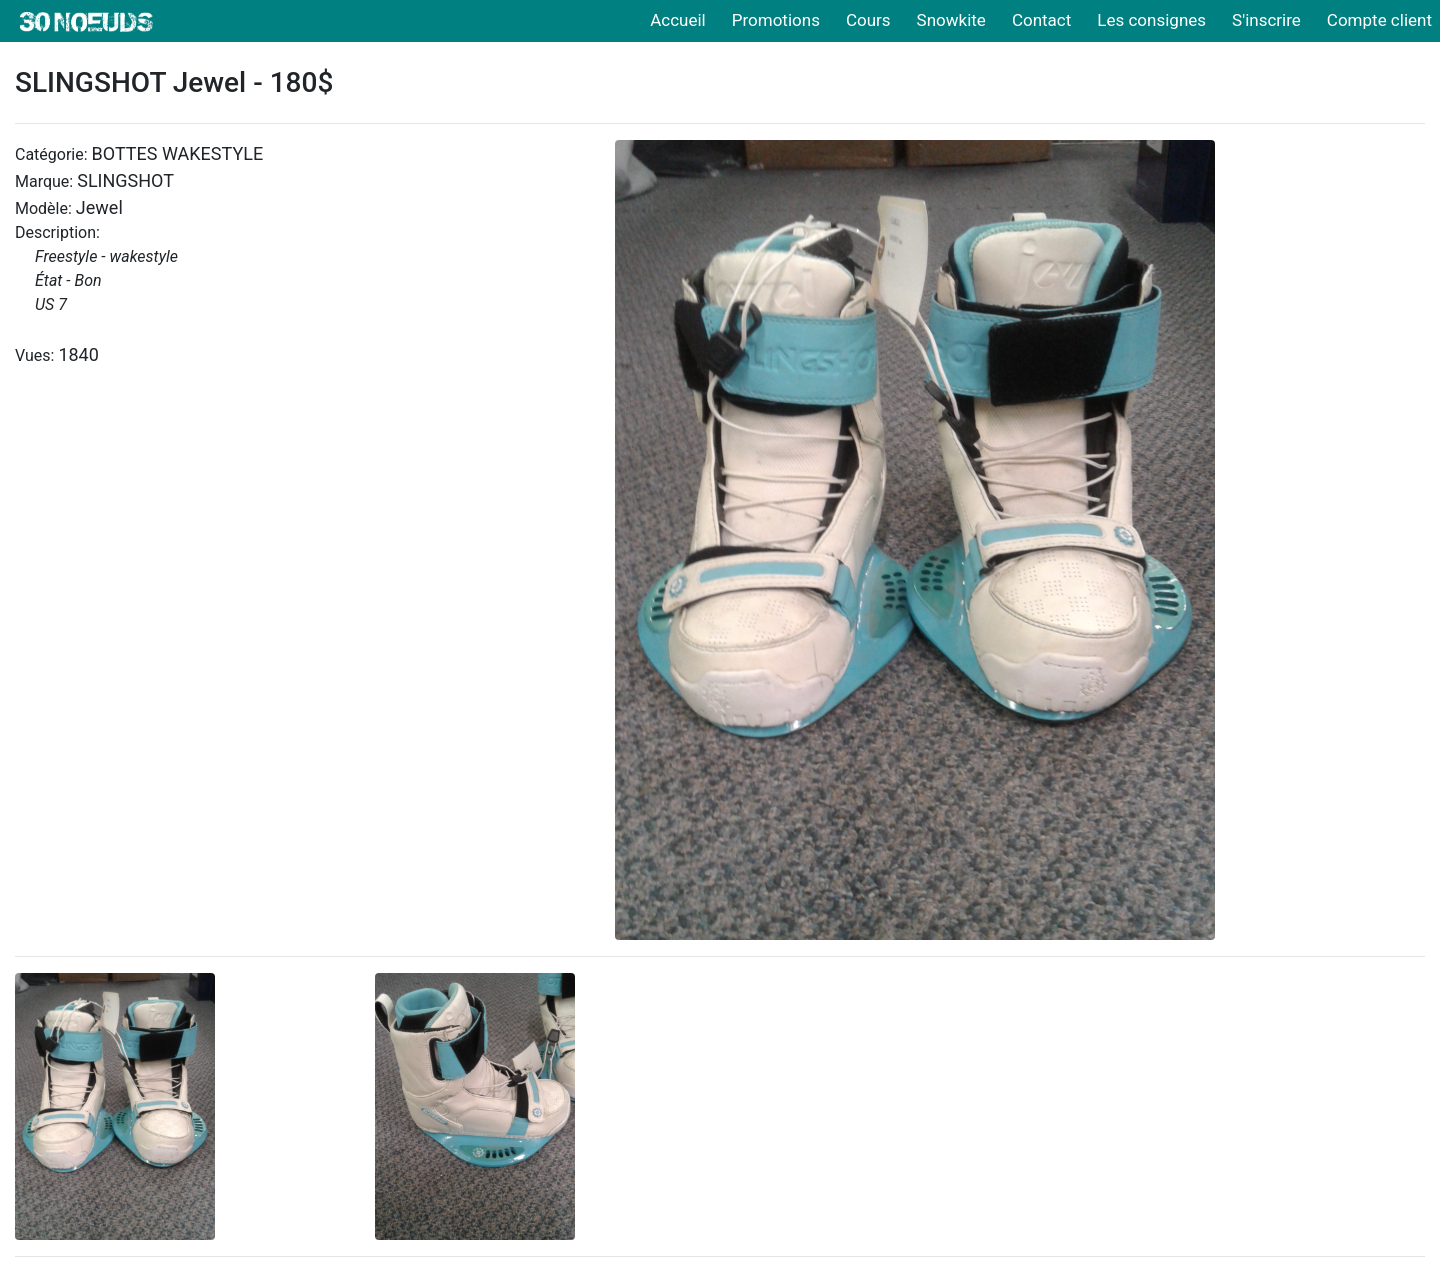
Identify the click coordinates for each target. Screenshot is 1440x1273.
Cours (868, 20)
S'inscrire (1266, 20)
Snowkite (951, 20)
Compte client (1379, 20)
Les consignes (1151, 20)
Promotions (776, 20)
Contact (1041, 20)
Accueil (678, 20)
